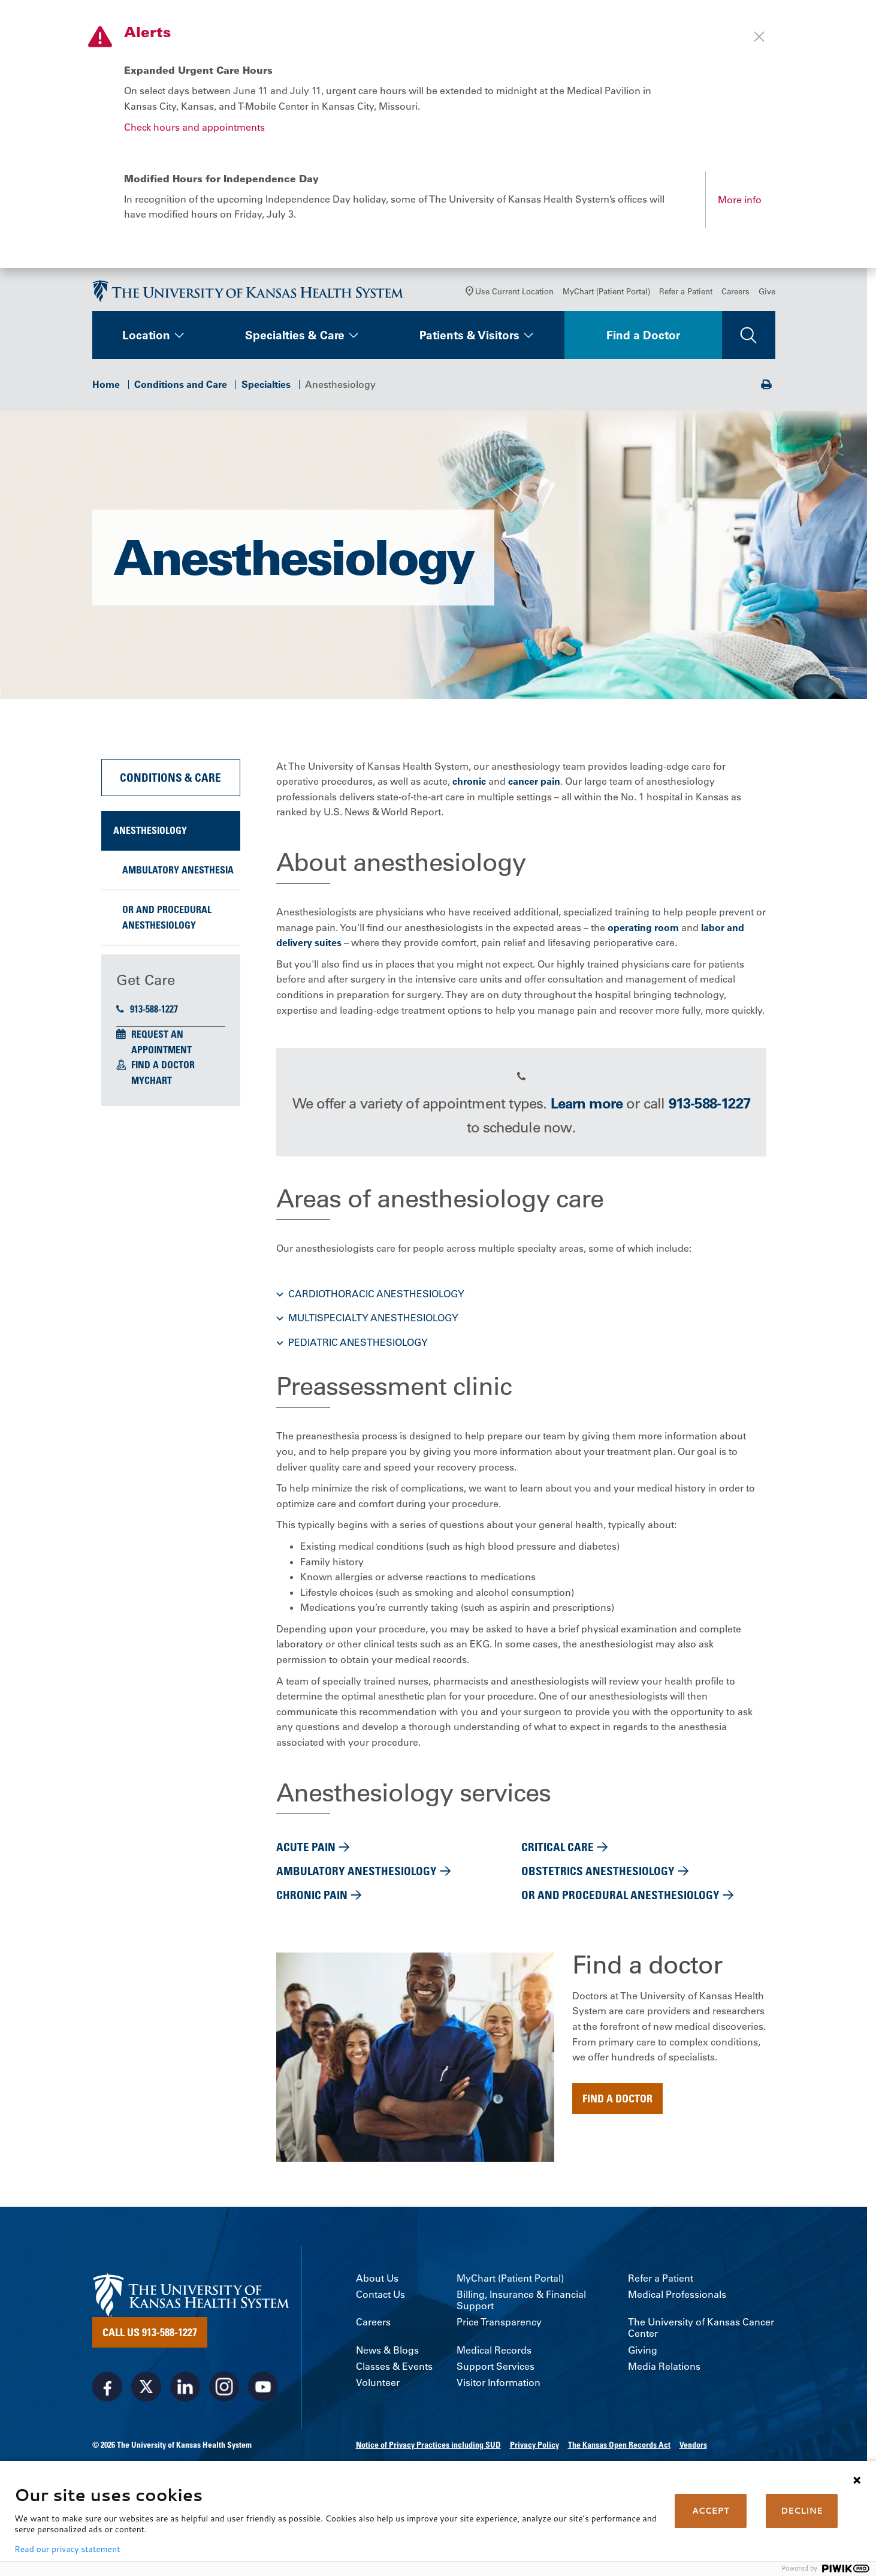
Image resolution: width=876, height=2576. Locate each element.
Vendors (693, 2454)
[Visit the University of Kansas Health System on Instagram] (224, 2396)
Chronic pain (312, 1904)
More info (740, 200)
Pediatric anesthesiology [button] (358, 1352)
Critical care (557, 1856)
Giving (642, 2360)
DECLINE (802, 2511)
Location (146, 345)
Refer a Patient (685, 301)
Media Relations (664, 2376)
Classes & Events (394, 2376)
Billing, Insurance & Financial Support (521, 2309)
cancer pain (534, 791)
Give (767, 301)
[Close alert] (759, 37)
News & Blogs (387, 2360)
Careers (735, 301)
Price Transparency (499, 2331)
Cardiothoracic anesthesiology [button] (376, 1303)
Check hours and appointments (194, 127)
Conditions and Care (180, 394)
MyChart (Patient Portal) (606, 301)
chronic (469, 791)
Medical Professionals (677, 2304)
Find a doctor (617, 2107)
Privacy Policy (534, 2454)
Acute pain (306, 1856)
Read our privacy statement (67, 2549)
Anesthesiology (150, 840)
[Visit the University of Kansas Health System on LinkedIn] (185, 2396)
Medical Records (494, 2360)
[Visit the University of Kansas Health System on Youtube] (263, 2396)
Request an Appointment (161, 1051)
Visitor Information (498, 2392)
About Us (377, 2288)
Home (106, 394)
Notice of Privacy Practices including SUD (428, 2454)
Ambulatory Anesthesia (178, 879)
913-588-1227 (147, 1019)
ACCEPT (710, 2511)
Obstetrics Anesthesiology (598, 1880)
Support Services (495, 2376)
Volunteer (378, 2392)
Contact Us (380, 2304)
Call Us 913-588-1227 (149, 2341)
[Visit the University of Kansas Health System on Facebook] (107, 2396)
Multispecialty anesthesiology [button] (373, 1327)
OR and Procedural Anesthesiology (167, 927)
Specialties (266, 394)
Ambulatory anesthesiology (356, 1880)
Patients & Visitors (469, 345)
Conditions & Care (170, 787)
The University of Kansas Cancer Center (701, 2337)
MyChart (151, 1090)
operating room (643, 937)
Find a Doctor (643, 345)
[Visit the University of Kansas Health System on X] (146, 2396)
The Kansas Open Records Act (619, 2454)
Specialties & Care (295, 345)
